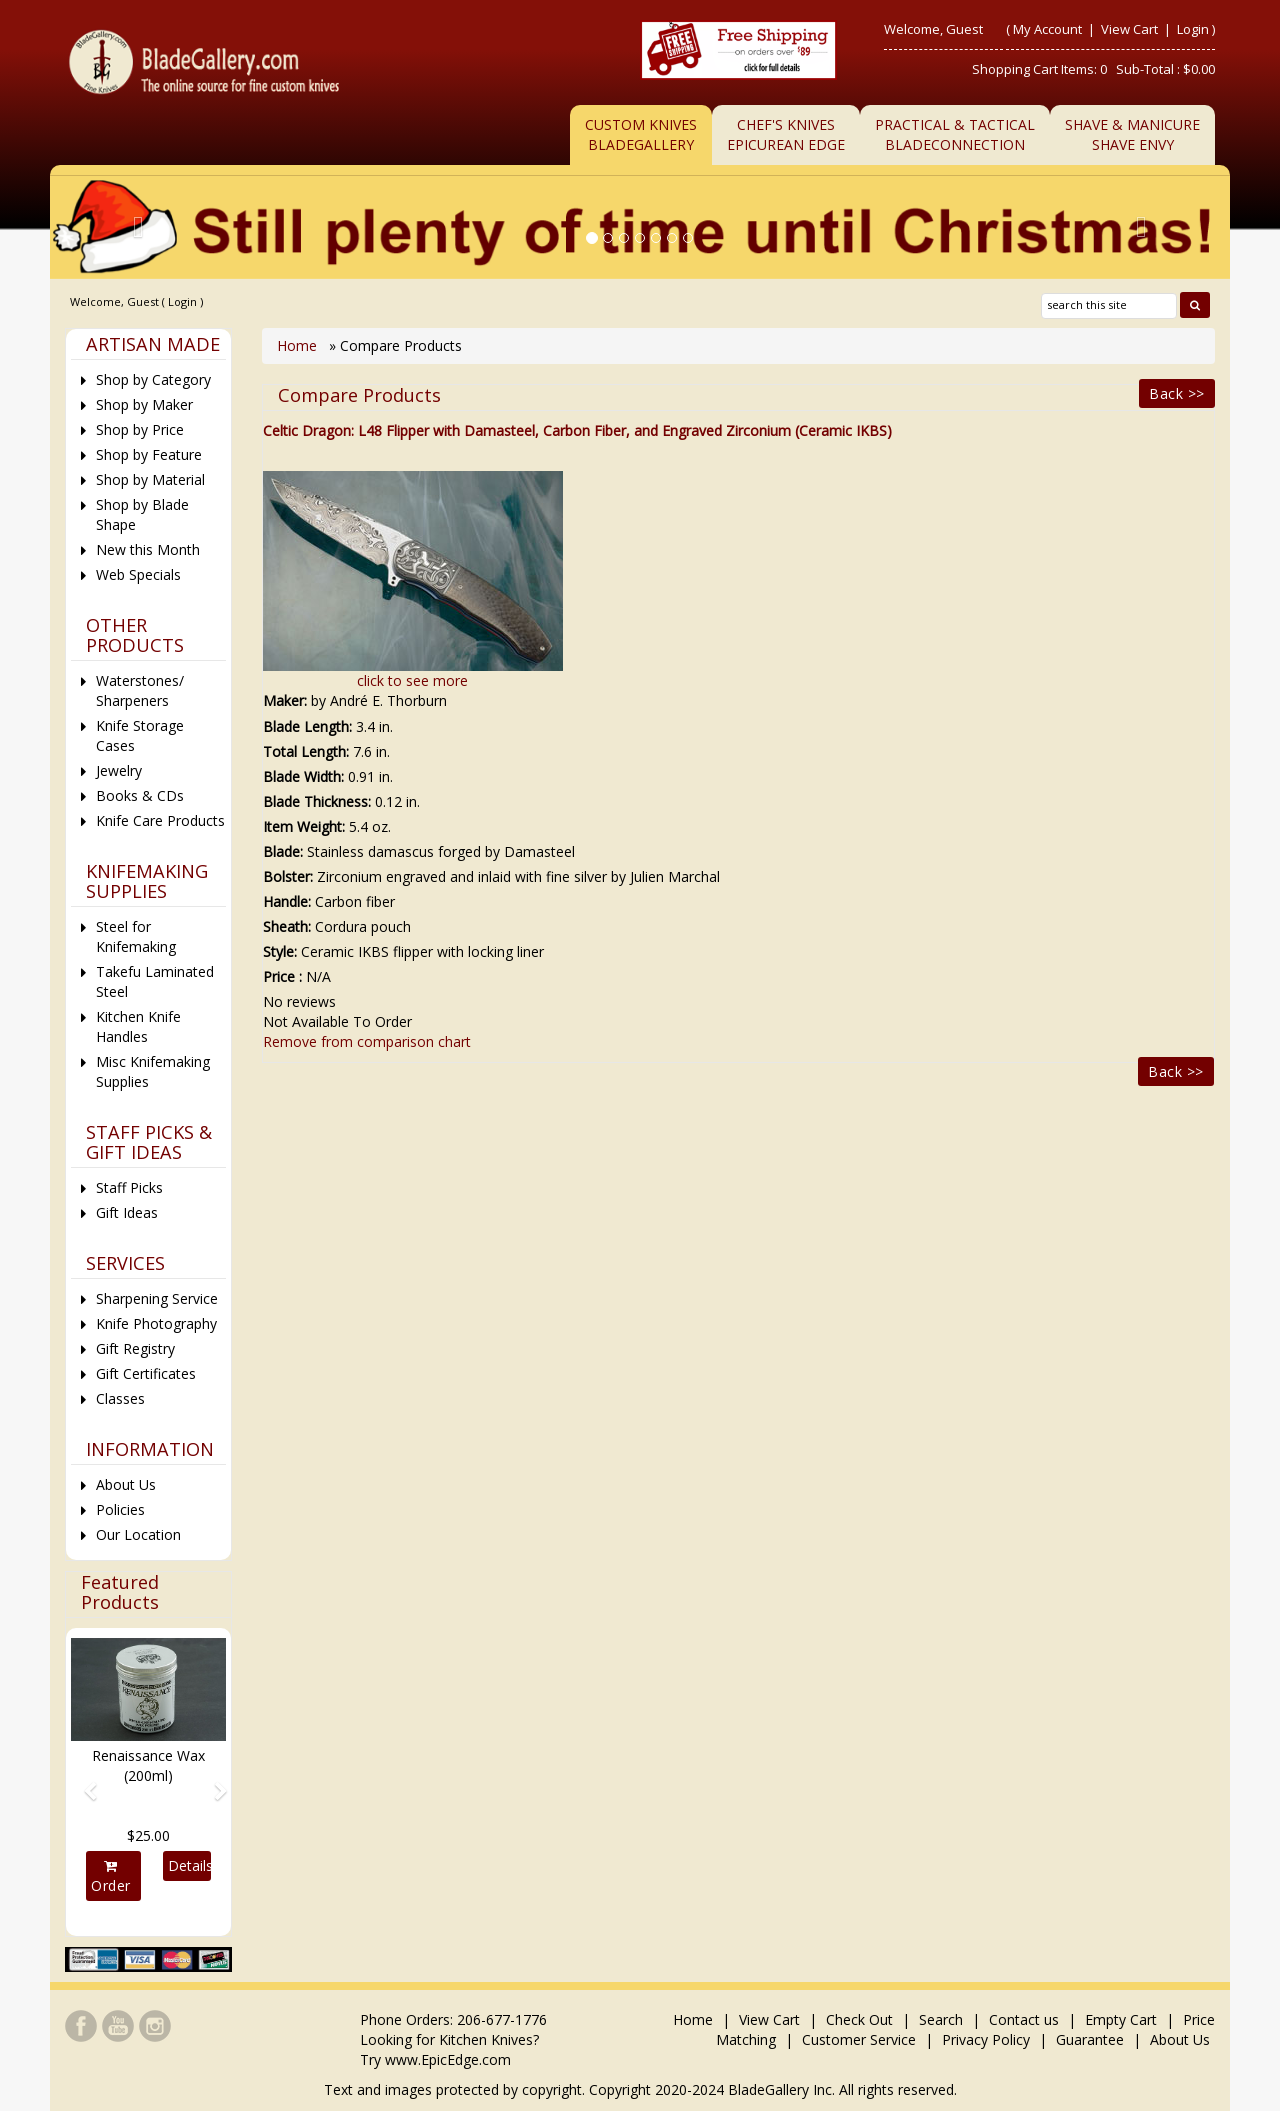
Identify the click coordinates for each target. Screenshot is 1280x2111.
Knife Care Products (160, 820)
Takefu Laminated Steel (155, 981)
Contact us (1024, 2019)
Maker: (285, 700)
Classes (120, 1398)
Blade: (283, 851)
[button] (82, 1782)
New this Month (148, 549)
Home (299, 345)
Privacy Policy (986, 2039)
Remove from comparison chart (367, 1041)
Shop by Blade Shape (142, 514)
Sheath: (287, 926)
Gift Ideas (127, 1212)
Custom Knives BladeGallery (641, 134)
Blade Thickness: (317, 801)
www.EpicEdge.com (448, 2059)
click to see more (412, 680)
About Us (126, 1484)
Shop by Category (153, 379)
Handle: (287, 901)
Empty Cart (1121, 2019)
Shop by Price (140, 429)
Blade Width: (303, 776)
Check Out (859, 2019)
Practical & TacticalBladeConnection (955, 134)
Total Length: (306, 751)
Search (941, 2019)
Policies (120, 1509)
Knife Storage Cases (140, 735)
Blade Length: (307, 726)
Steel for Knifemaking (136, 936)
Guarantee (1090, 2039)
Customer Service (859, 2039)
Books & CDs (140, 795)
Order (111, 1877)
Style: (280, 951)
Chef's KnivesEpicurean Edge (786, 134)
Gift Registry (135, 1348)
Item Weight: (304, 826)
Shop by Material (150, 479)
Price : (282, 976)
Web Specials (138, 574)
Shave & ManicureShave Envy (1132, 134)
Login (1193, 29)
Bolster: (288, 876)
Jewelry (119, 770)
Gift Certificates (146, 1373)
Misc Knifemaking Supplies (153, 1071)
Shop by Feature (149, 454)
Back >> (1177, 393)
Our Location (138, 1534)
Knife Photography (156, 1323)
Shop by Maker (144, 404)
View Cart (1131, 29)
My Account (1047, 29)
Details (189, 1865)
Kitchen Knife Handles (138, 1026)
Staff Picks (129, 1187)
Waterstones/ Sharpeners (140, 690)
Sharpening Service (157, 1298)
